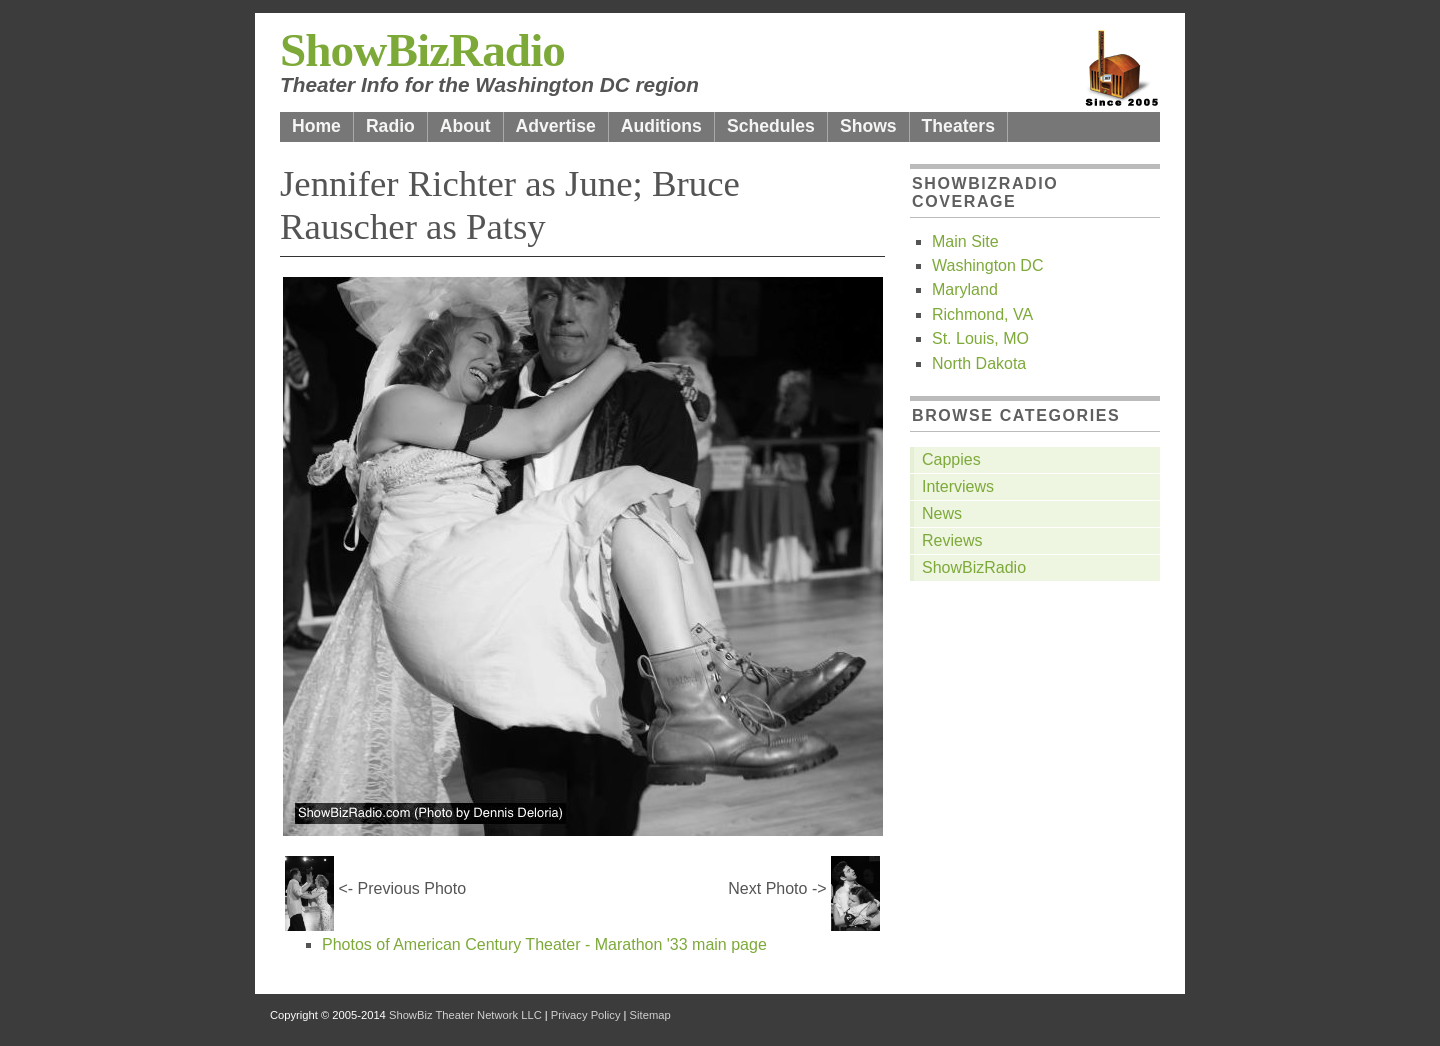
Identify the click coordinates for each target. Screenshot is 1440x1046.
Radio (390, 126)
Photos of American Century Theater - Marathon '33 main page (544, 944)
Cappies (951, 459)
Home (316, 126)
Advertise (556, 126)
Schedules (771, 126)
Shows (868, 126)
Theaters (958, 126)
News (942, 513)
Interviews (958, 486)
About (465, 126)
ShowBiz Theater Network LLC (465, 1015)
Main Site (965, 241)
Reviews (952, 540)
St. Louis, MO (980, 338)
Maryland (965, 289)
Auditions (661, 126)
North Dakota (979, 363)
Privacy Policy (586, 1015)
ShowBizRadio (422, 50)
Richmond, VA (982, 314)
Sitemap (650, 1015)
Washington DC (987, 265)
